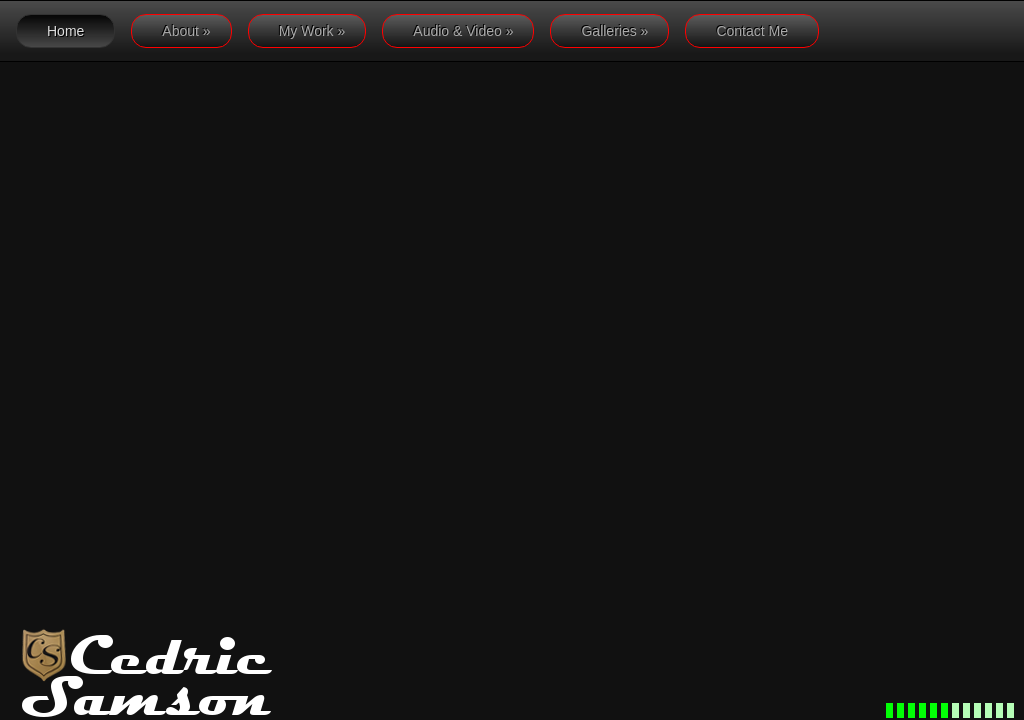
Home (65, 31)
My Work (312, 31)
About (186, 31)
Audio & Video (463, 31)
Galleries (614, 31)
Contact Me (752, 31)
